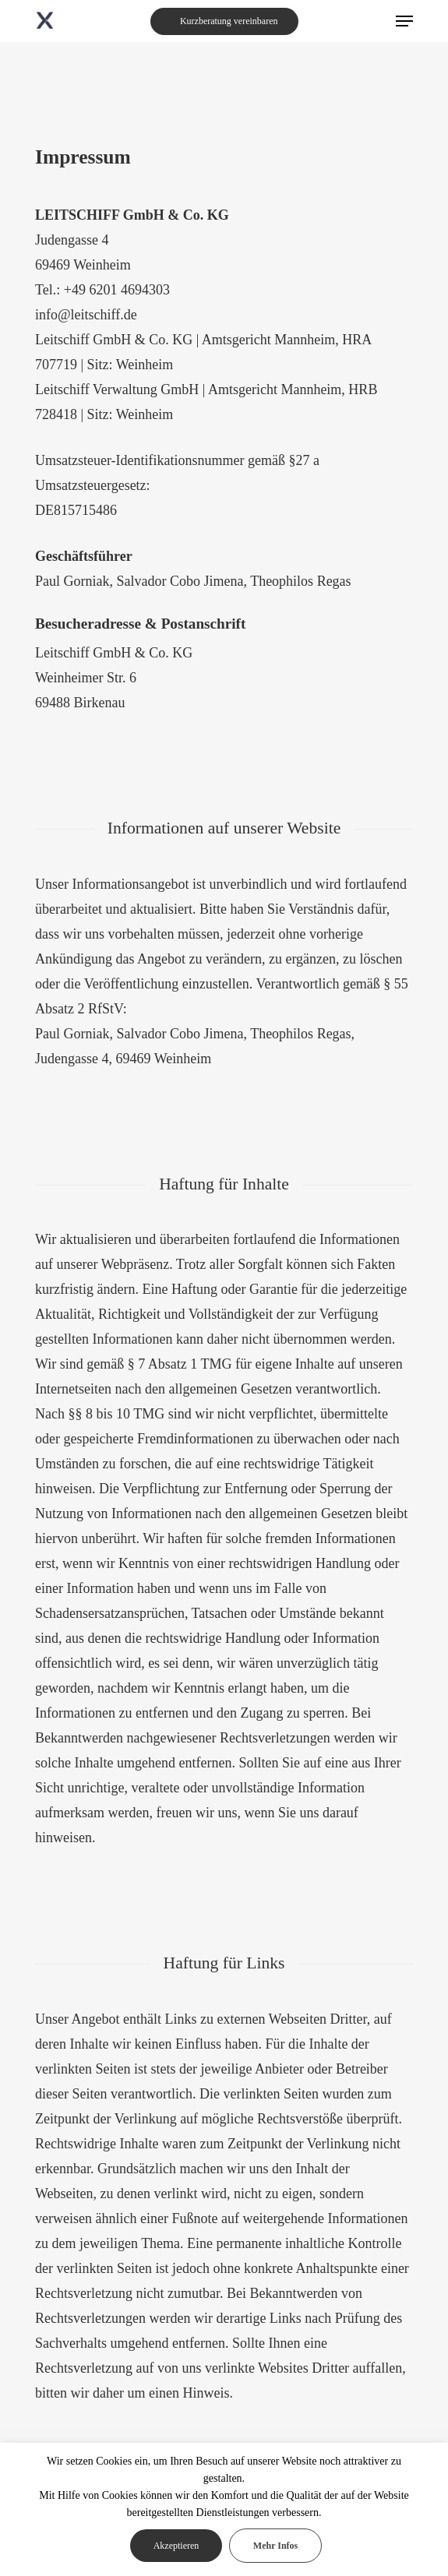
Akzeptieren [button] (176, 2545)
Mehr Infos (275, 2545)
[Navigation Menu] (404, 21)
